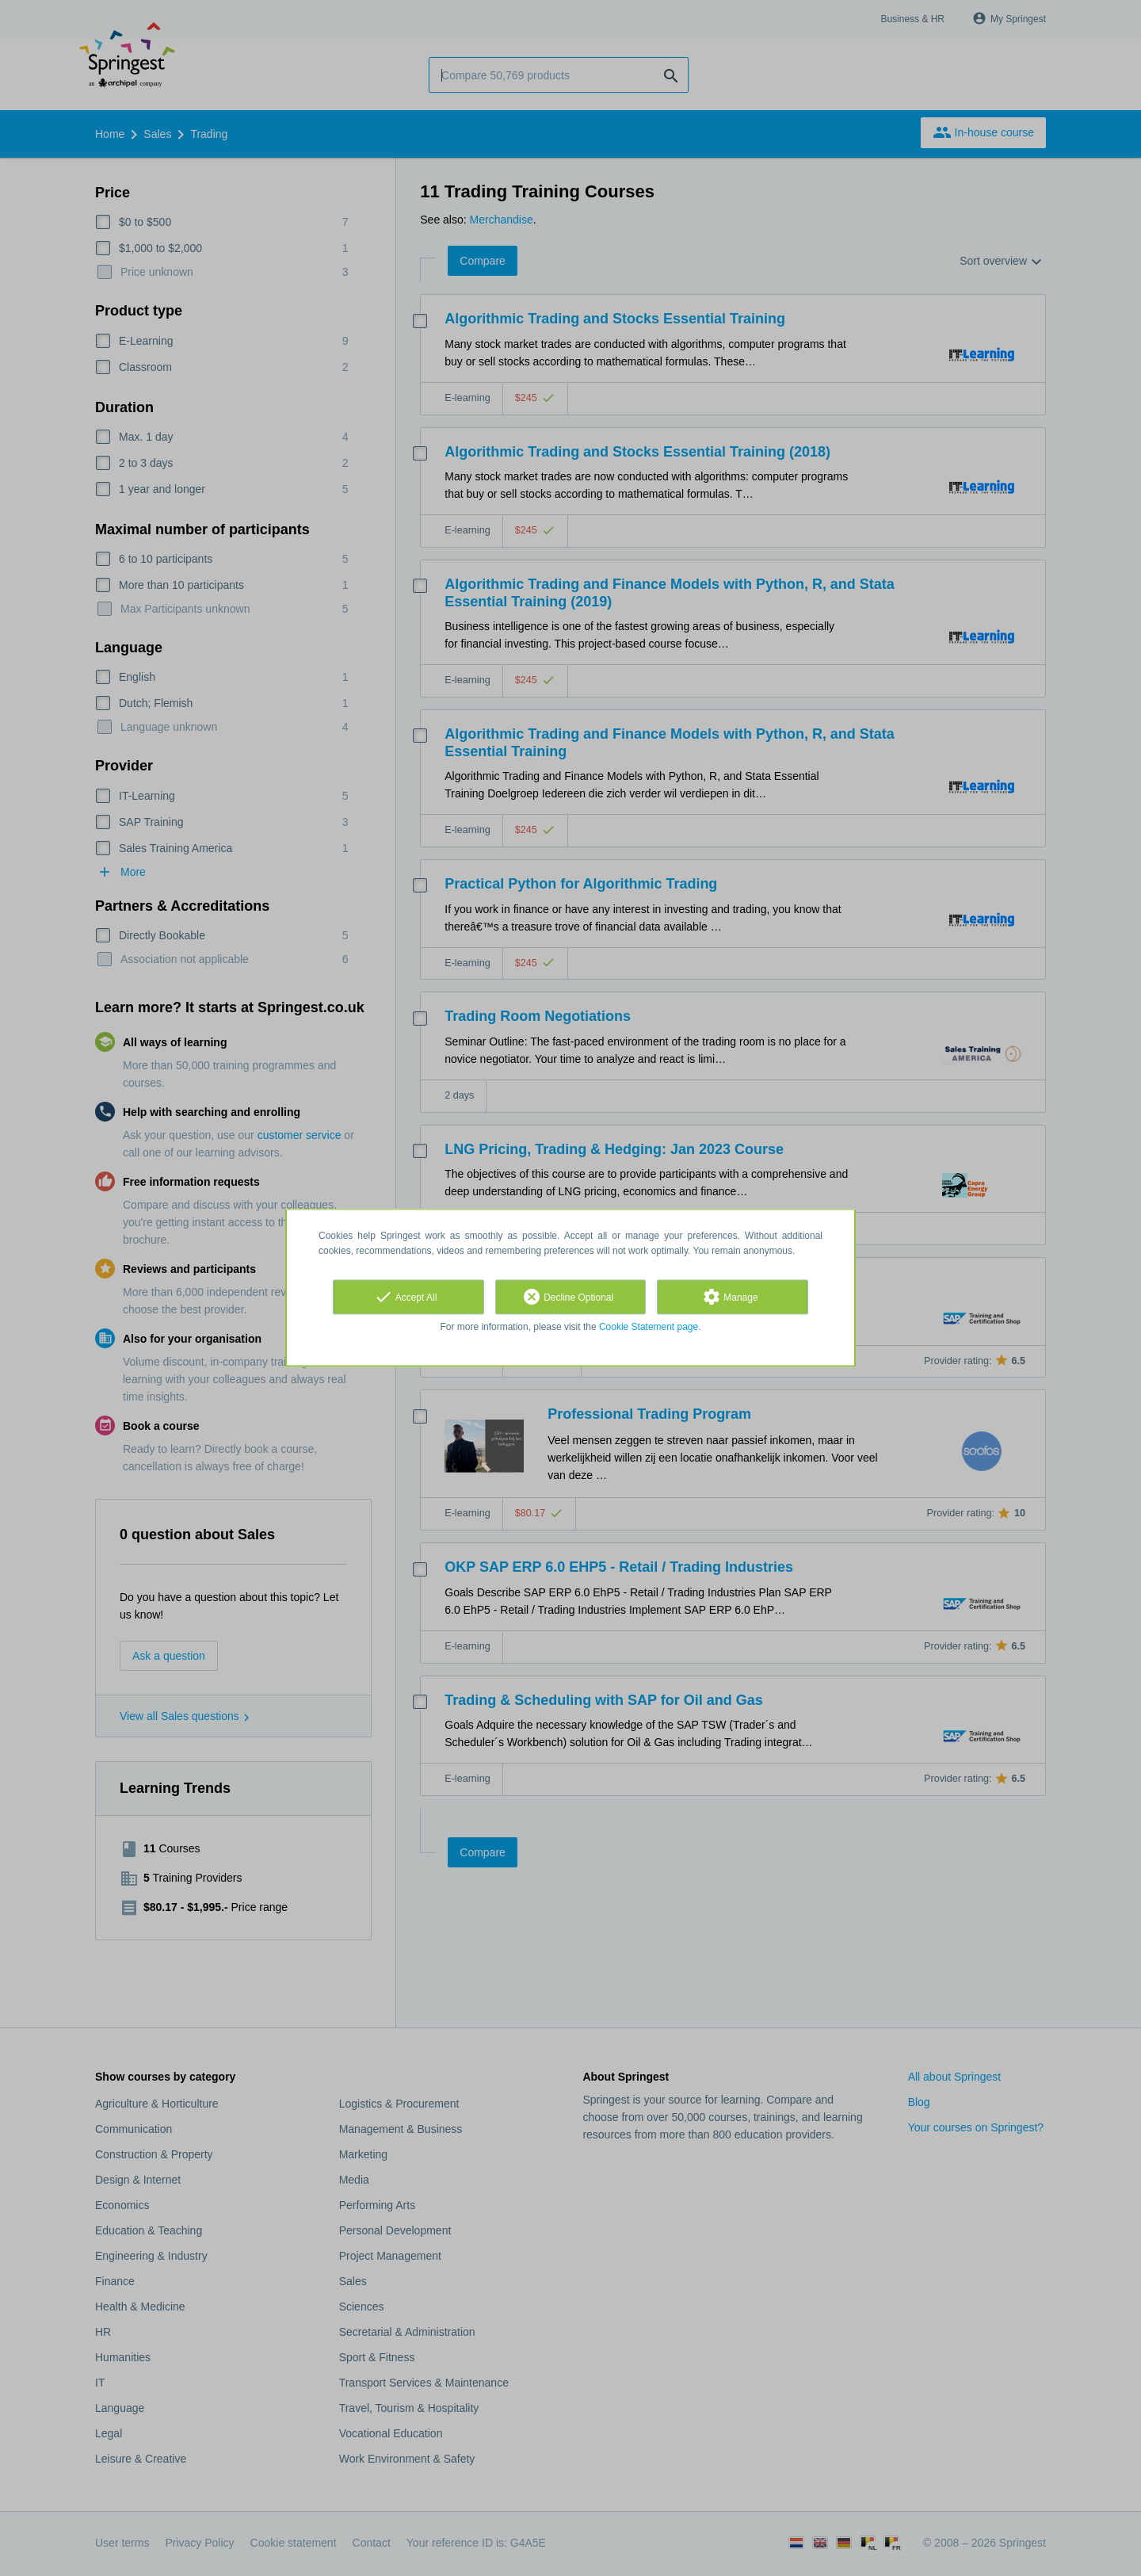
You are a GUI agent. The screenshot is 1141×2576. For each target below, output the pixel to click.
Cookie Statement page (648, 1326)
